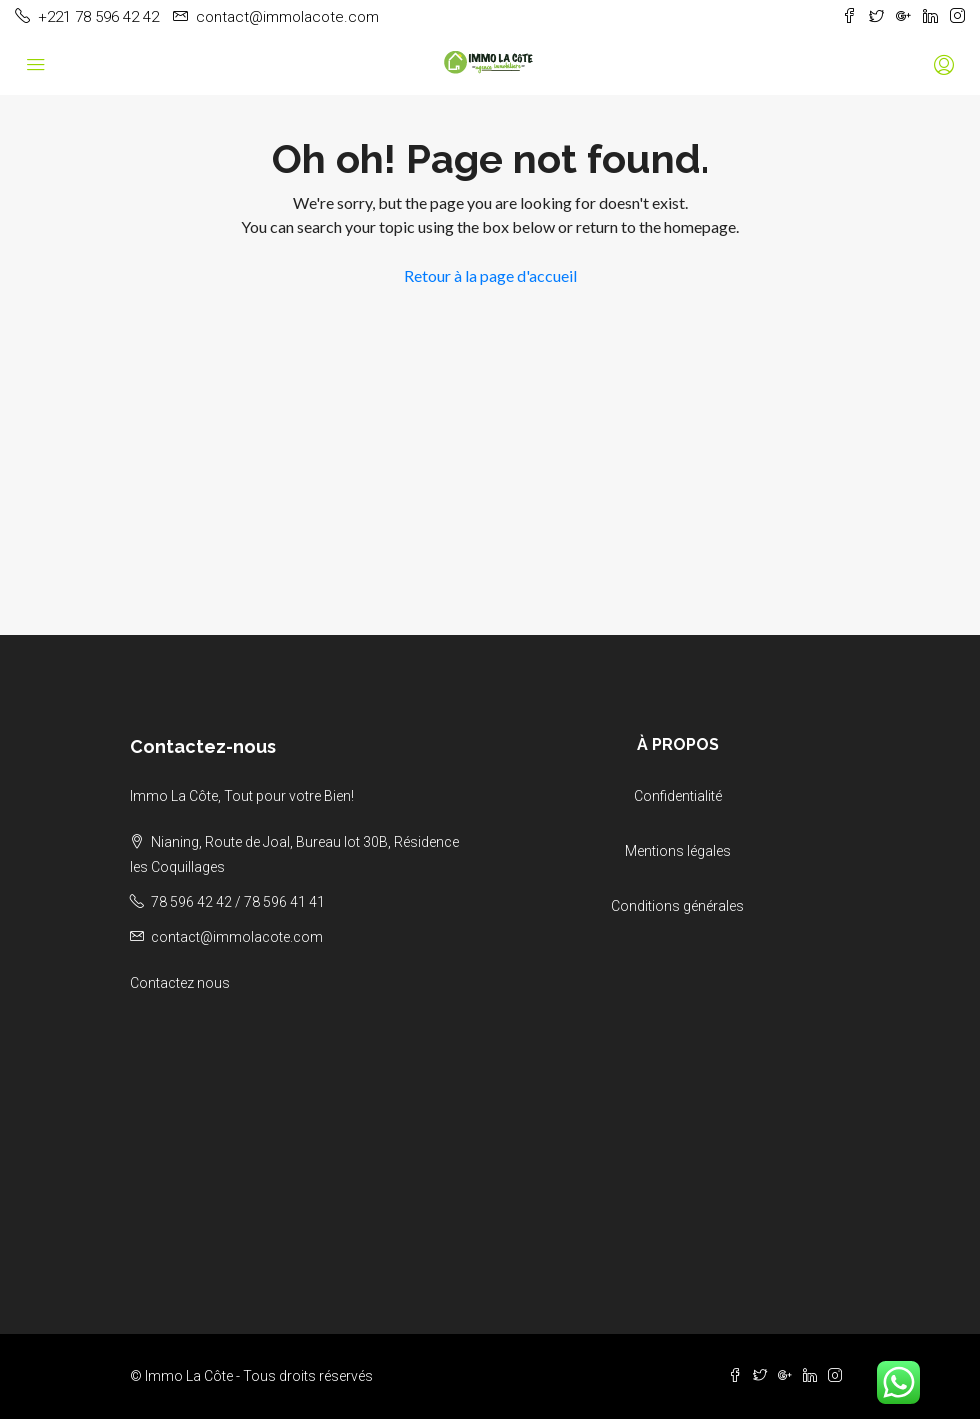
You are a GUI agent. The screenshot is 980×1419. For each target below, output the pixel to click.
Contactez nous (180, 983)
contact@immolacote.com (237, 937)
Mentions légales (678, 851)
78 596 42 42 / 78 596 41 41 (238, 902)
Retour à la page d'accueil (490, 275)
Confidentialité (678, 796)
